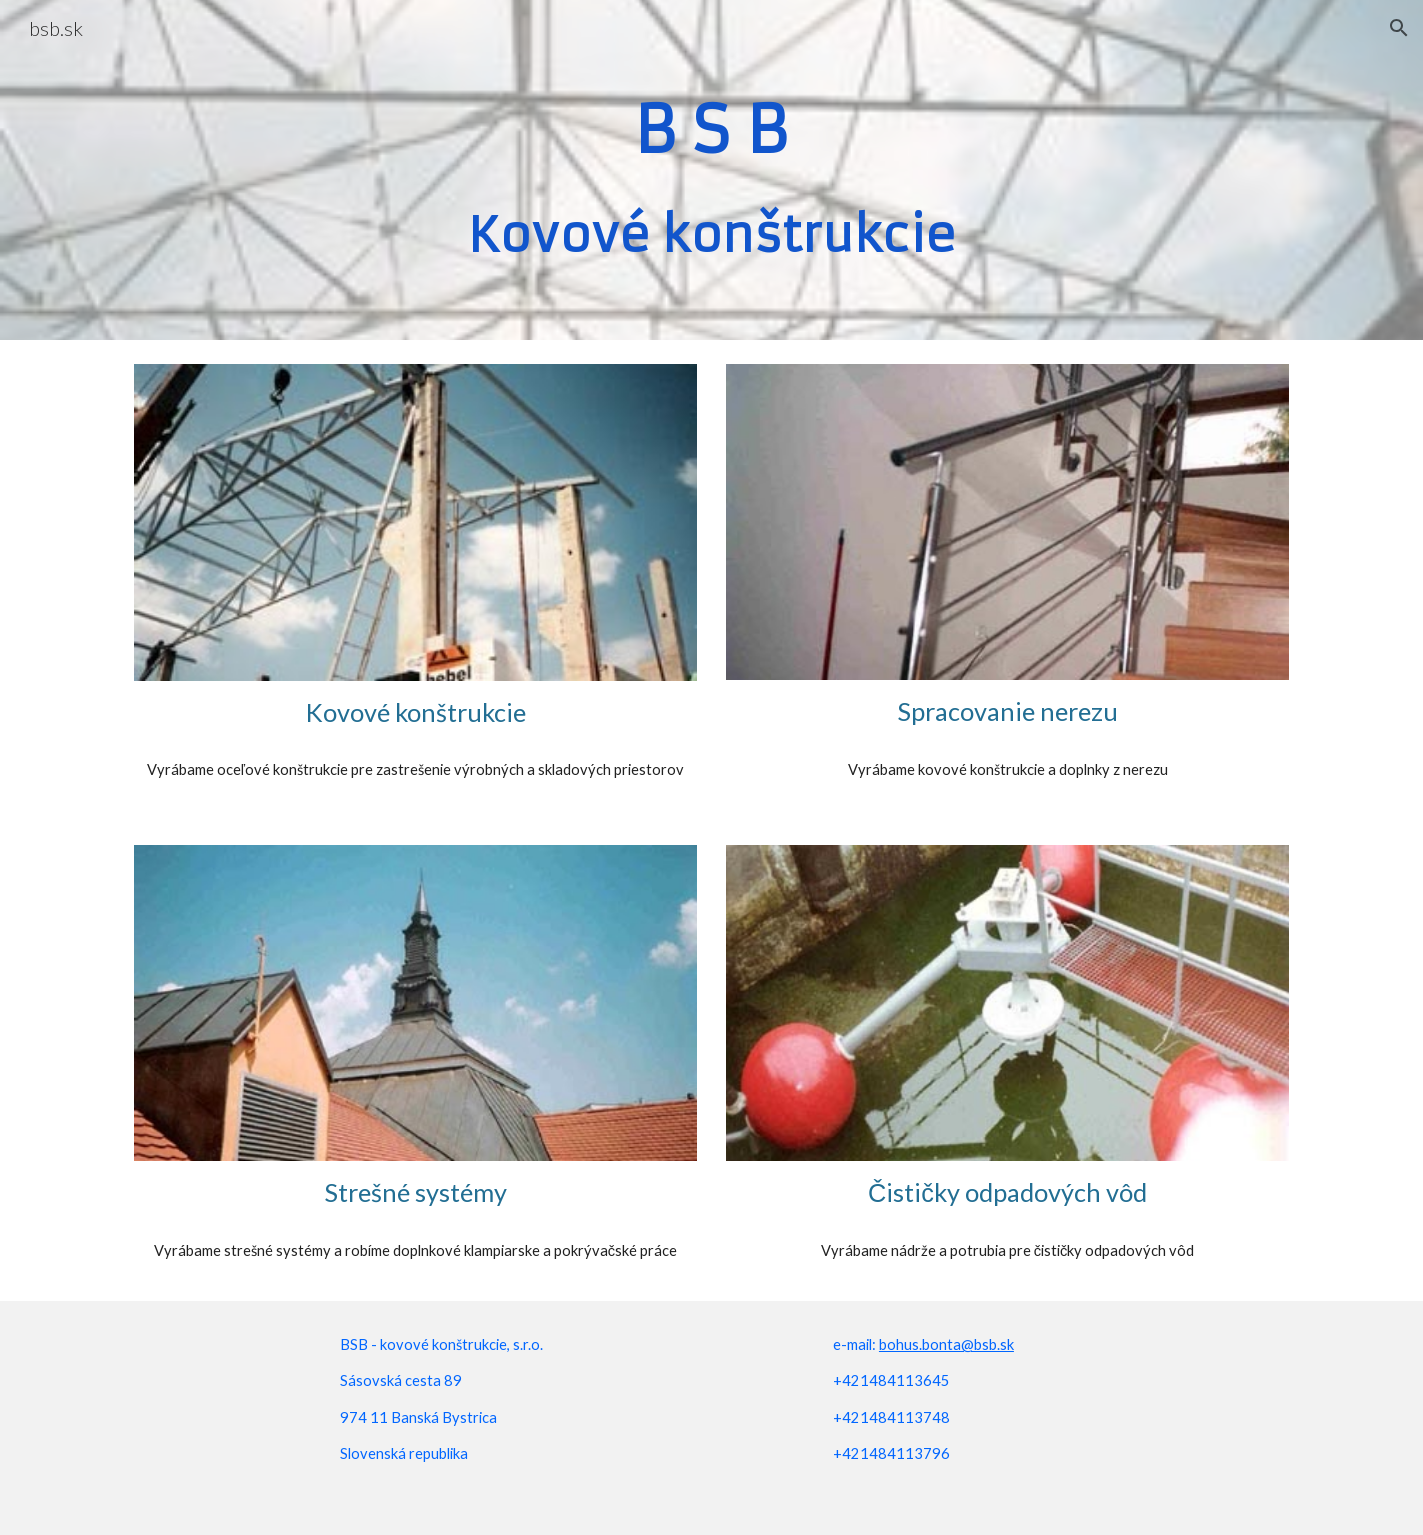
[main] (712, 170)
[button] (1399, 28)
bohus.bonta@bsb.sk (946, 1344)
